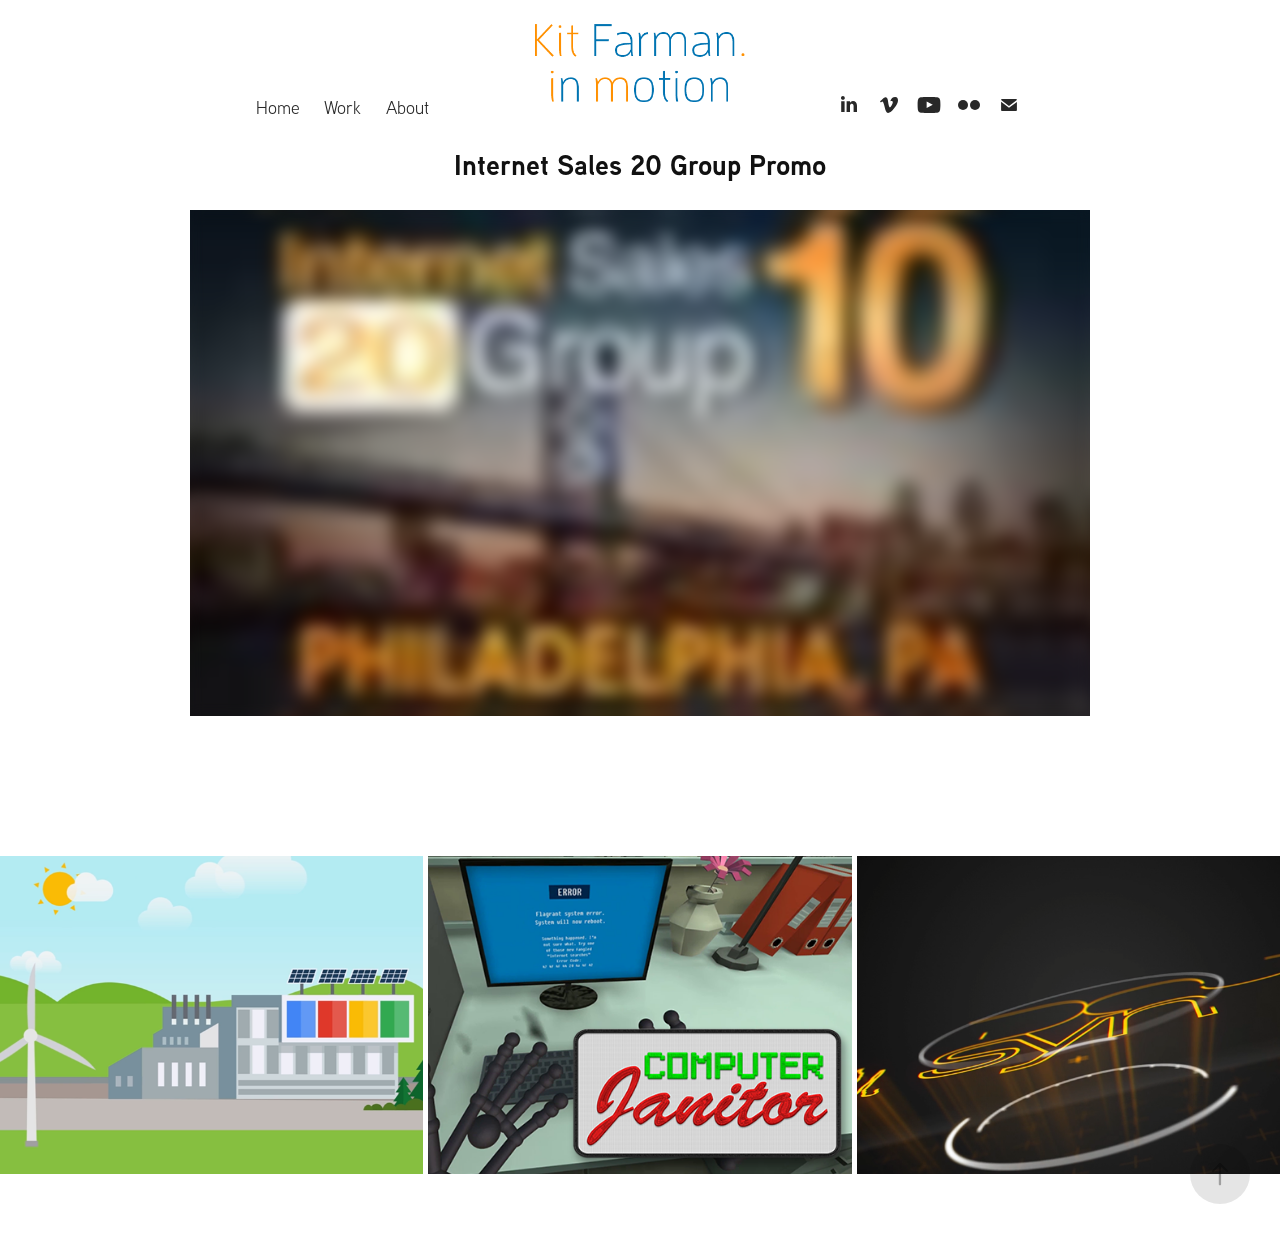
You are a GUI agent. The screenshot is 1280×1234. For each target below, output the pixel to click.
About (407, 107)
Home (278, 107)
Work (342, 107)
